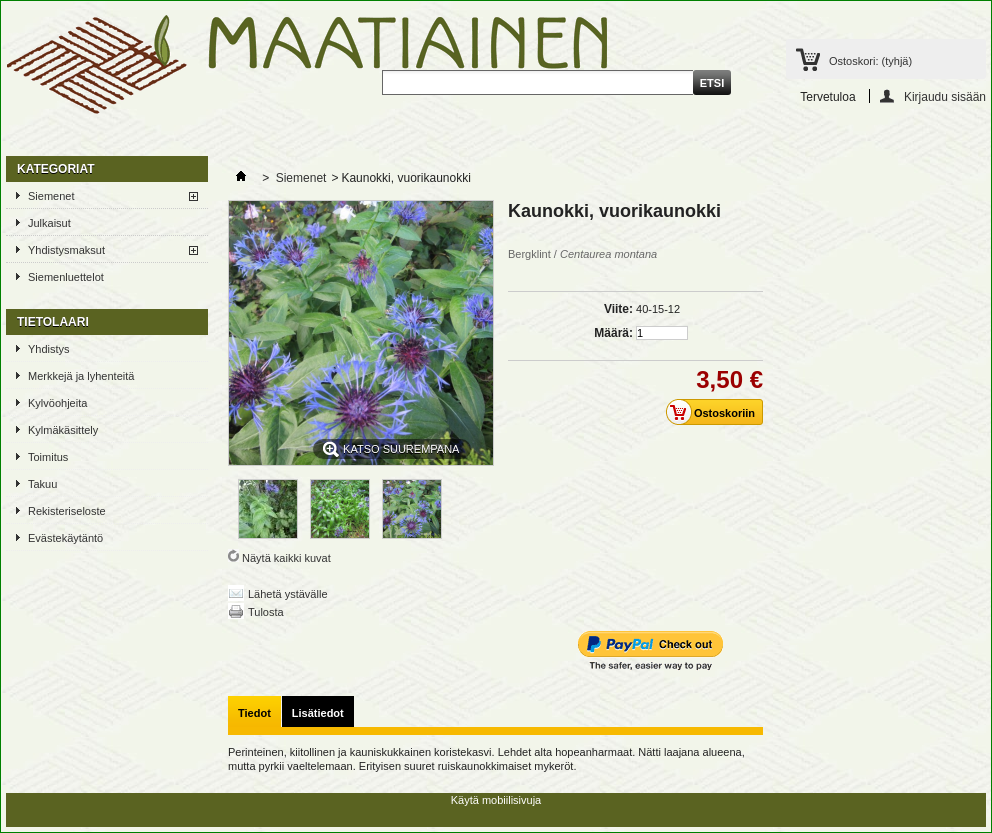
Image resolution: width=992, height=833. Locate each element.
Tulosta (266, 612)
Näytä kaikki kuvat (286, 558)
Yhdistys (49, 349)
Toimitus (48, 457)
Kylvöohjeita (57, 403)
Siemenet (51, 196)
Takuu (42, 484)
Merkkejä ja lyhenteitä (81, 376)
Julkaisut (49, 223)
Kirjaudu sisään (945, 96)
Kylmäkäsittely (63, 430)
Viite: (618, 309)
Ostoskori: (870, 61)
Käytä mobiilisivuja (496, 800)
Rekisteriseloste (67, 511)
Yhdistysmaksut (66, 250)
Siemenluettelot (66, 277)
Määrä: (613, 333)
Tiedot (254, 713)
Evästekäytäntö (65, 538)
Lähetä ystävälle (288, 594)
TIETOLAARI (53, 322)
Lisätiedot (318, 713)
